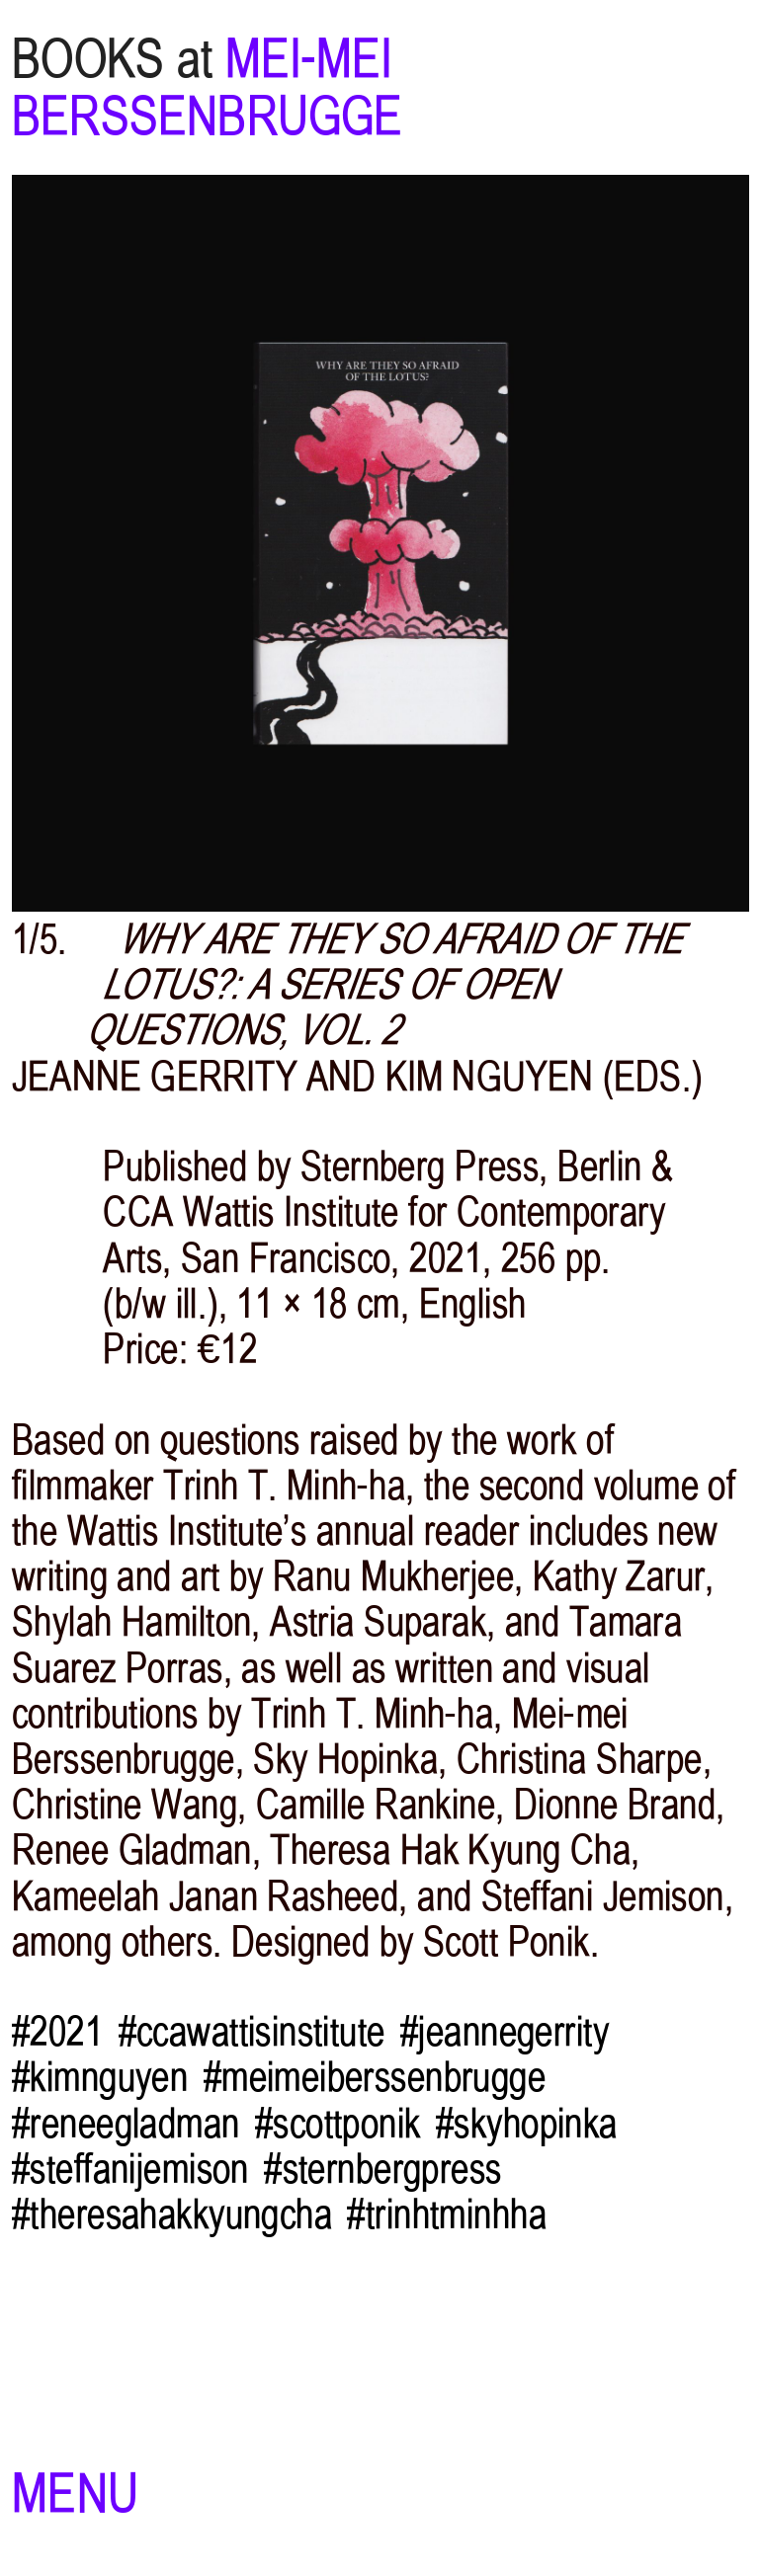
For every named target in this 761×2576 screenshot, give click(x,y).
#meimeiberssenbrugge (375, 2077)
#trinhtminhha (447, 2214)
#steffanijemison (130, 2169)
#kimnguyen (100, 2077)
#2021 (57, 2031)
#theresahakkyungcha (172, 2214)
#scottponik (338, 2123)
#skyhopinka (527, 2123)
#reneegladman (126, 2123)
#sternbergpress (382, 2169)
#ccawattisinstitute (252, 2031)
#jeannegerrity (504, 2031)
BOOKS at (112, 59)
